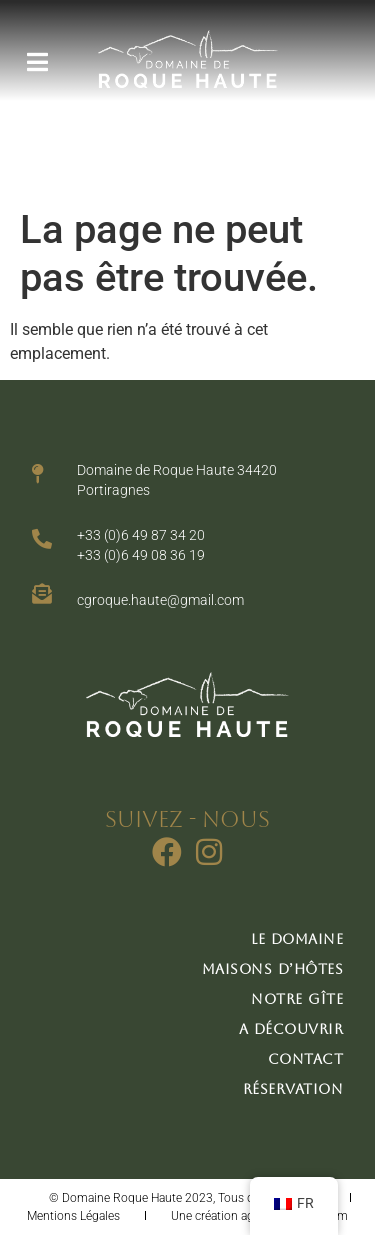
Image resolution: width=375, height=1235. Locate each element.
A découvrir (291, 1029)
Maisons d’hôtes (273, 969)
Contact (306, 1059)
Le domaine (297, 939)
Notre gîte (297, 999)
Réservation (293, 1089)
